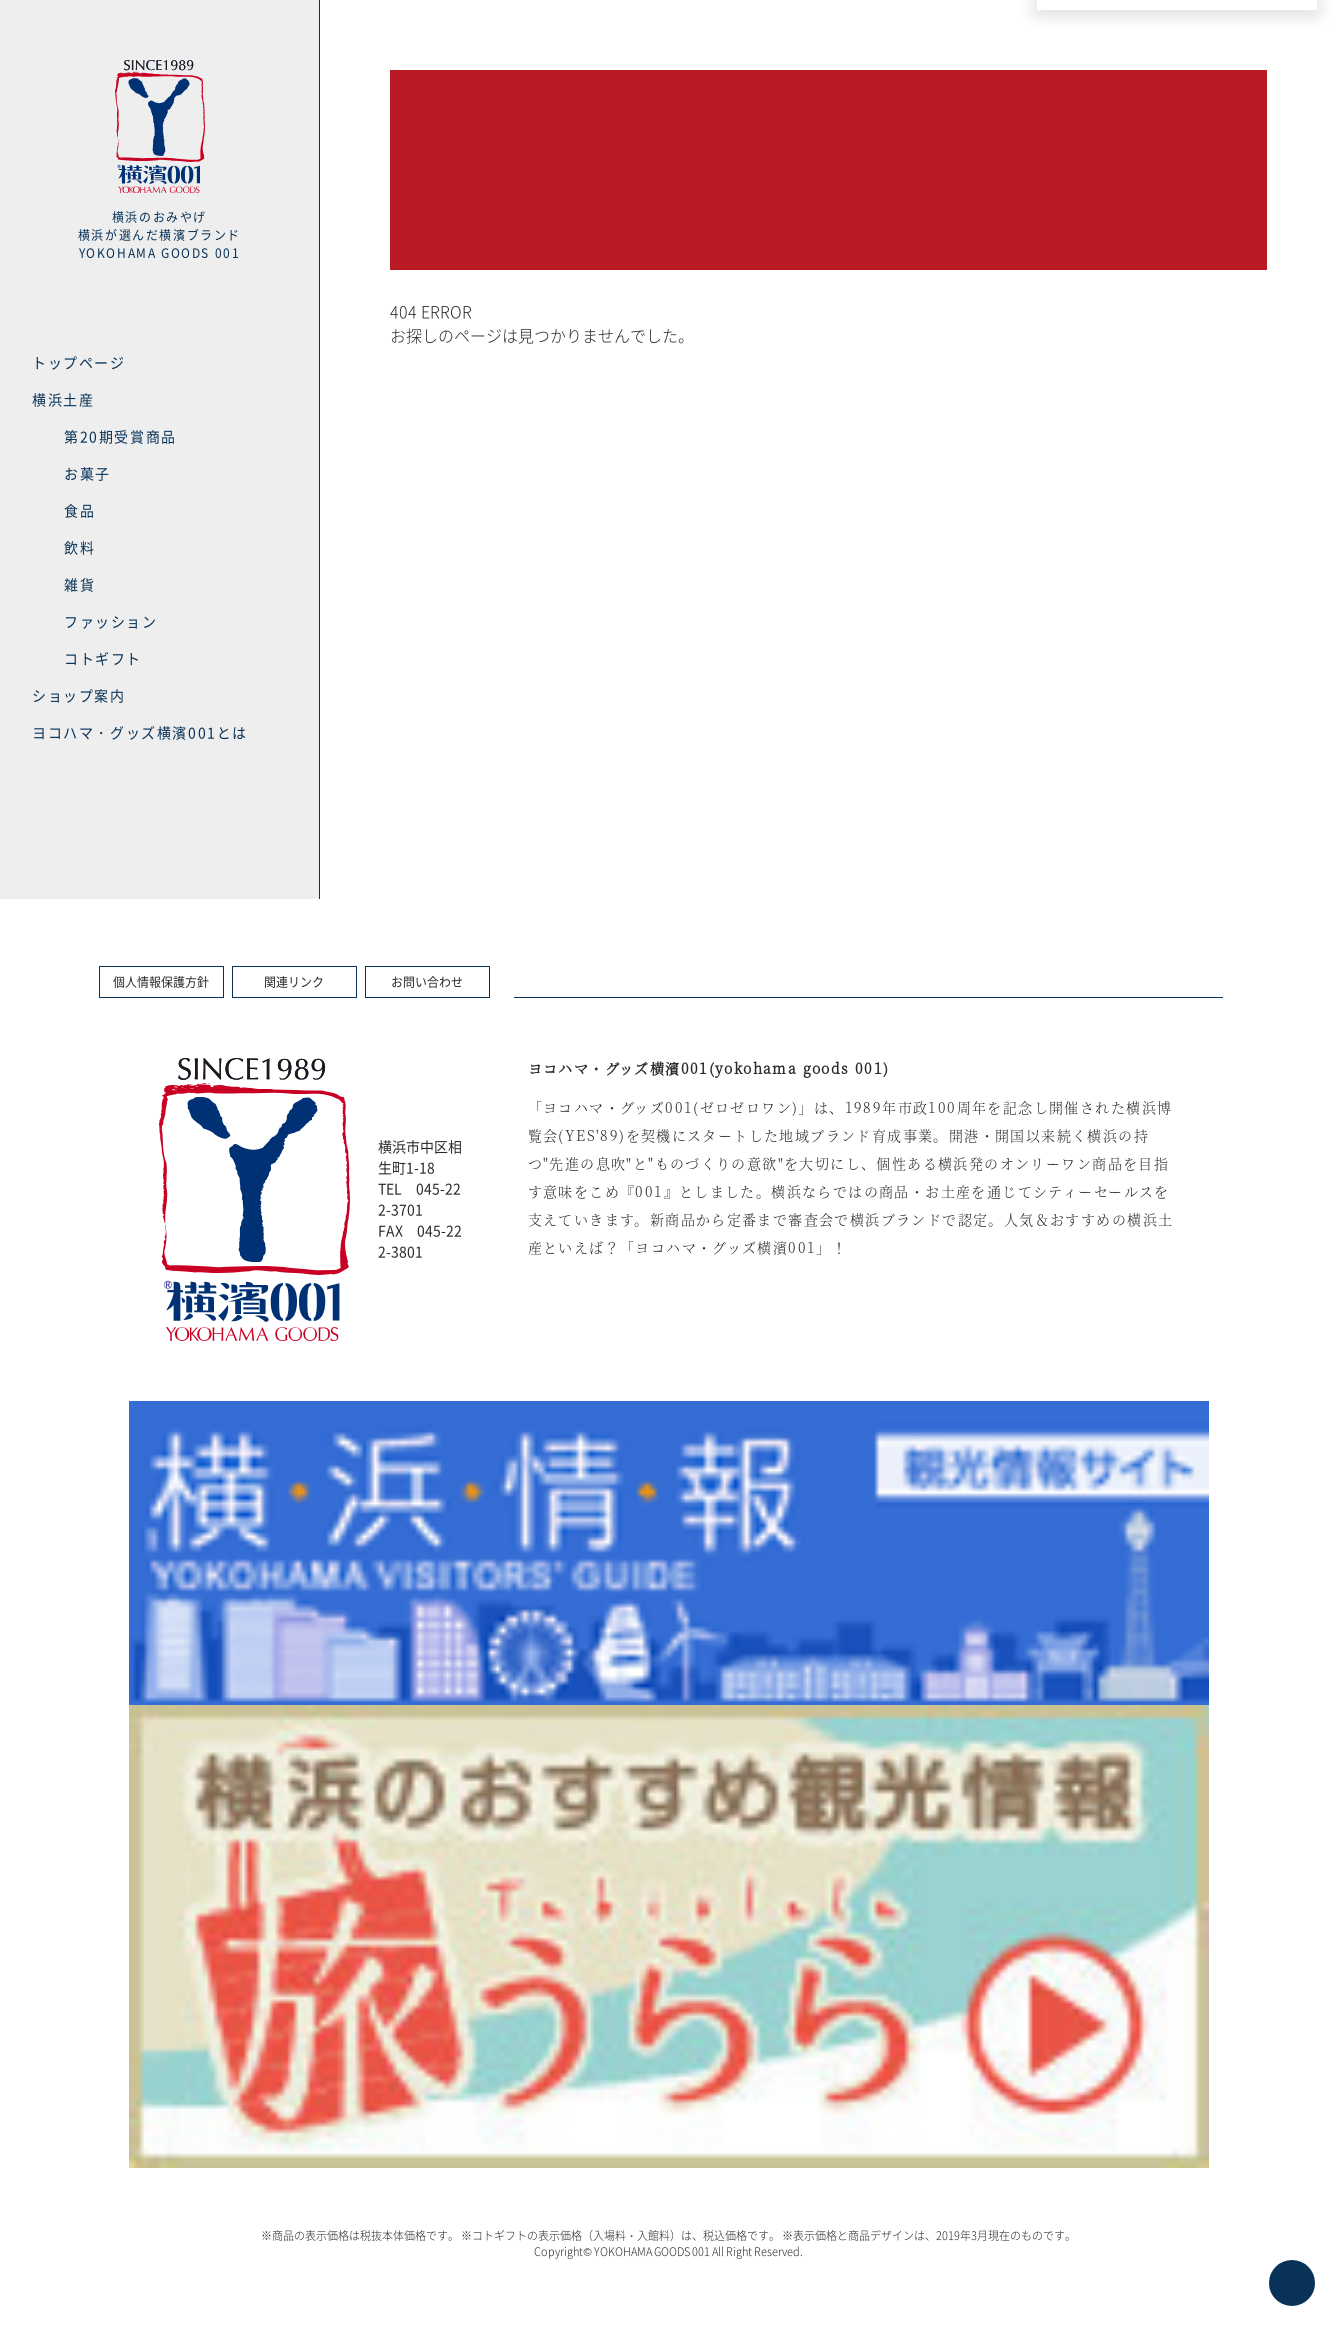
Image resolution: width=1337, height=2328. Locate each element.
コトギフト (103, 658)
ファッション (111, 621)
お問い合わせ (427, 982)
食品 (79, 510)
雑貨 (79, 584)
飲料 (79, 547)
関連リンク (294, 982)
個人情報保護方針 (161, 982)
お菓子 (87, 473)
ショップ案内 (79, 695)
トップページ (79, 362)
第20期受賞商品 (120, 436)
